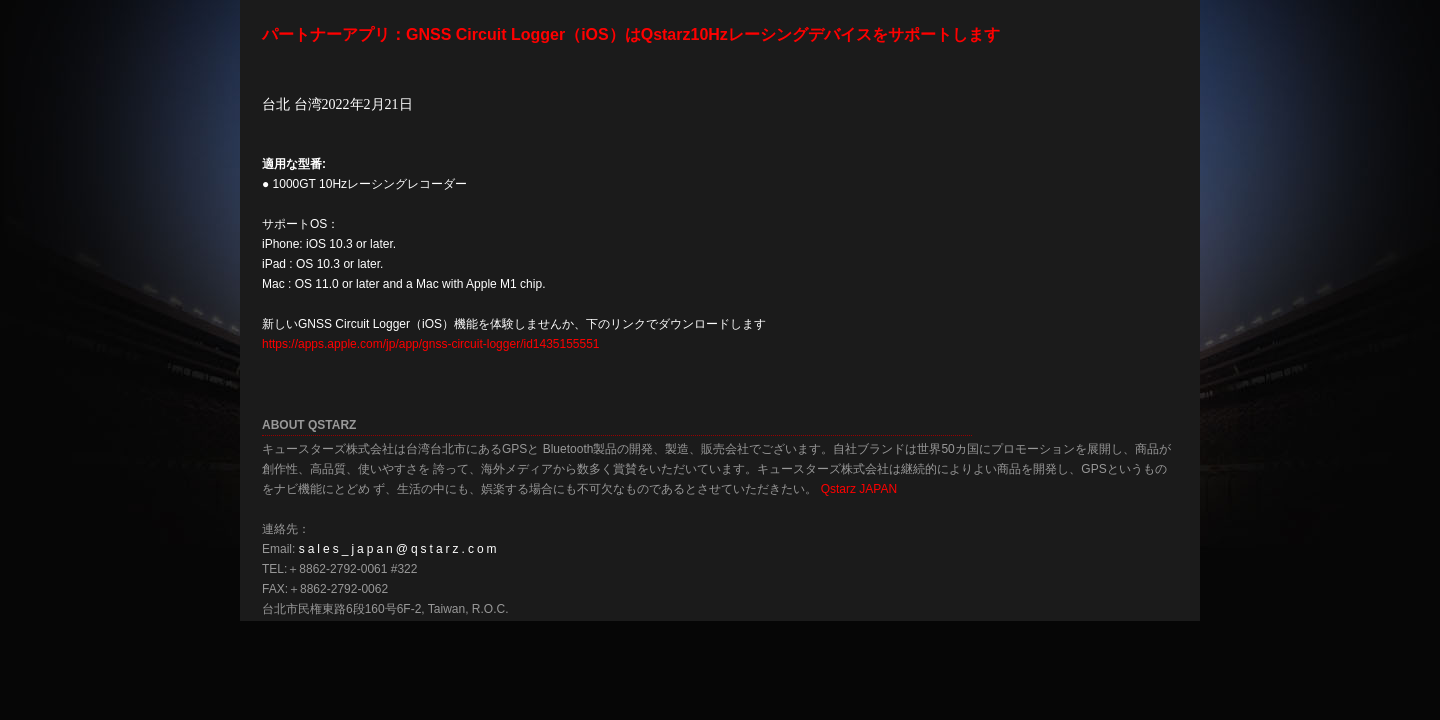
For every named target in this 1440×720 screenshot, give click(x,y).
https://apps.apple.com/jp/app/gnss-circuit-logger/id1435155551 (431, 344)
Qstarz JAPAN (859, 489)
